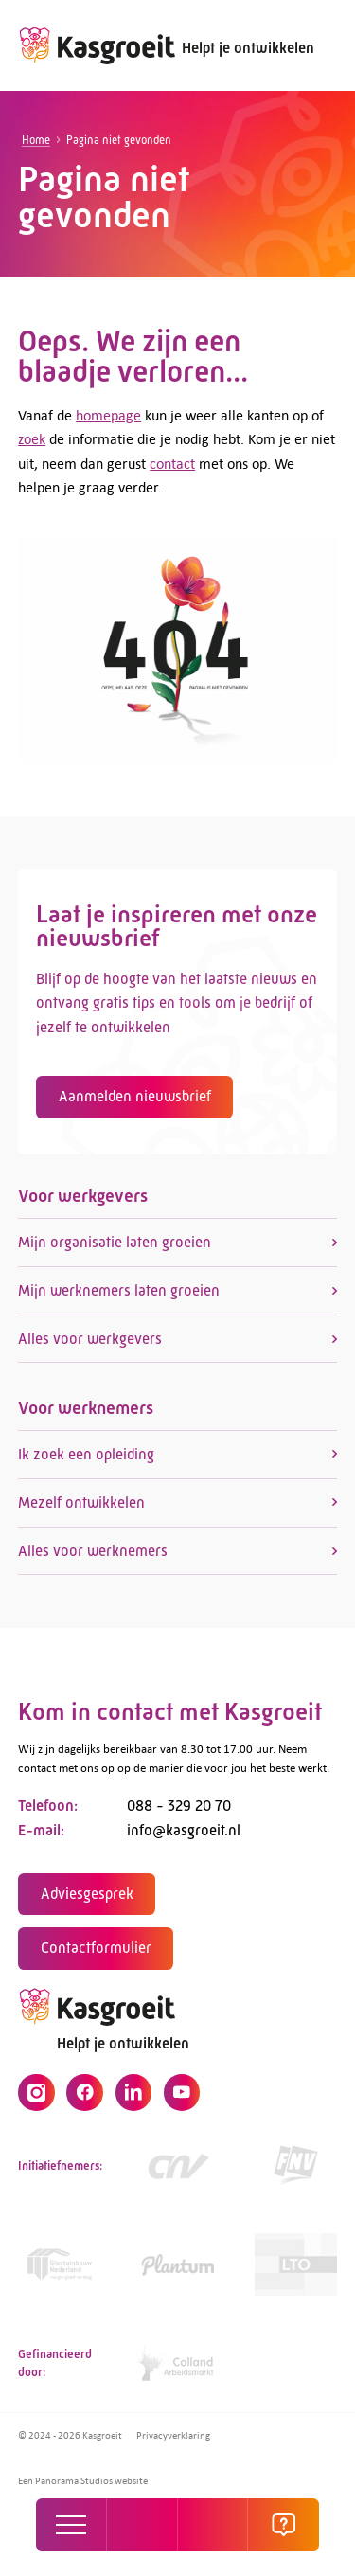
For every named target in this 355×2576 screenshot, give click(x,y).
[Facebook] (84, 2098)
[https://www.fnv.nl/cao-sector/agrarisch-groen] (296, 2171)
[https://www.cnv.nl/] (177, 2171)
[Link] (59, 2270)
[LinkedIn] (133, 2098)
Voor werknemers (85, 1412)
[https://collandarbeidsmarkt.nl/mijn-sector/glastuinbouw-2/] (177, 2368)
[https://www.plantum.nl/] (177, 2270)
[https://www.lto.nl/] (296, 2270)
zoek (31, 438)
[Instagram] (36, 2098)
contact (172, 463)
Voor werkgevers (83, 1200)
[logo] (96, 45)
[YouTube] (182, 2098)
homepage (108, 414)
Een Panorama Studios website (83, 2480)
